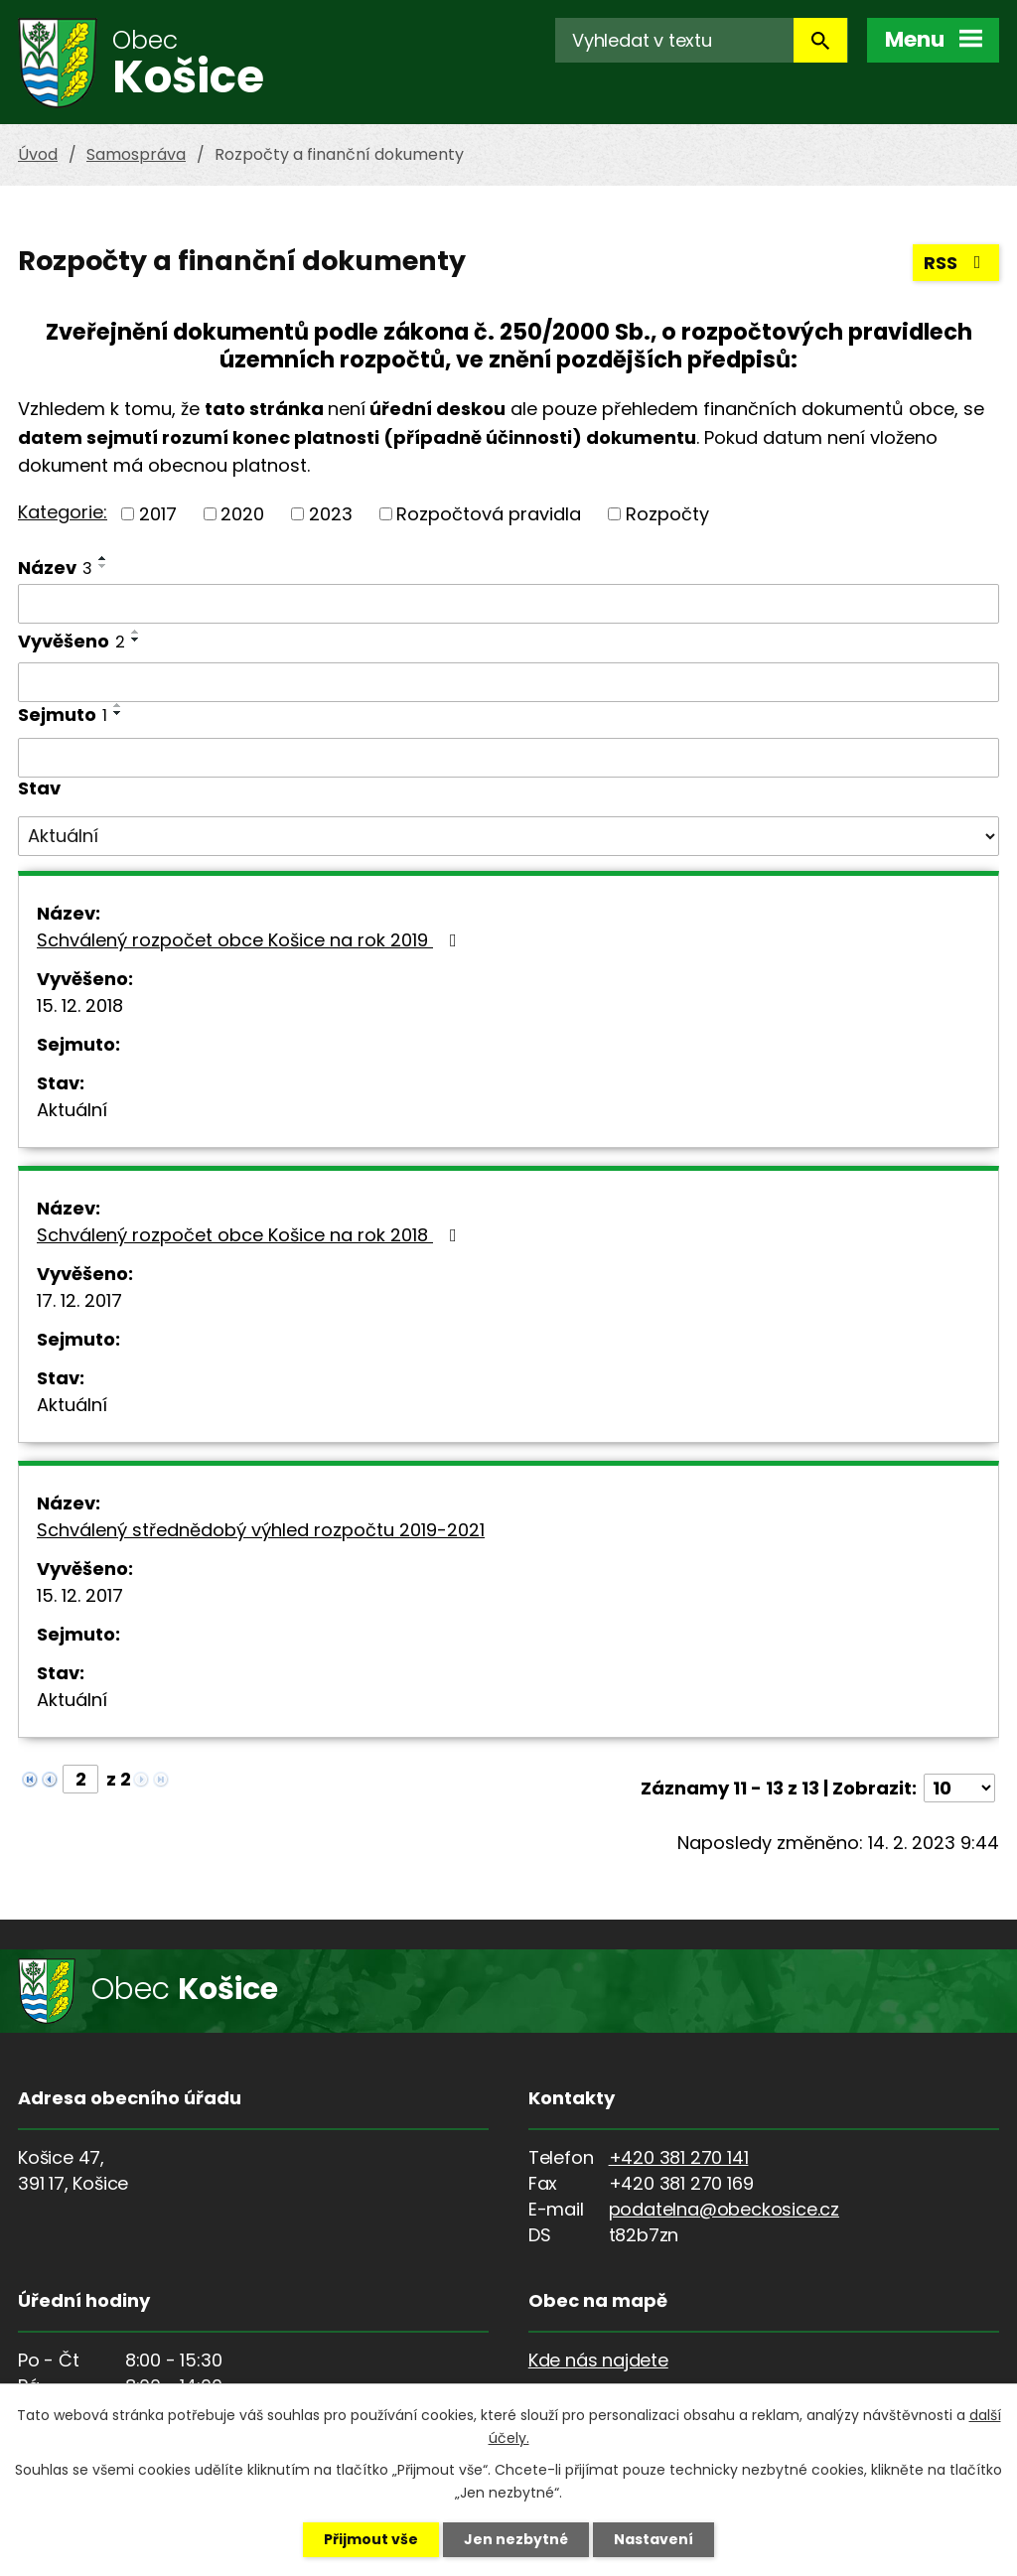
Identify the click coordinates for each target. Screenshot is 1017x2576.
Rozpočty (667, 513)
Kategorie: (62, 512)
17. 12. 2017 (79, 1300)
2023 (331, 513)
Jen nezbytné (516, 2539)
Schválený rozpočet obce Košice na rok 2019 (251, 940)
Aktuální (72, 1109)
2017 (158, 513)
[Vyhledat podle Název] (508, 604)
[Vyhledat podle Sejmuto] (508, 758)
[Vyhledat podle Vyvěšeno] (508, 682)
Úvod (38, 154)
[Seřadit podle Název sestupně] (103, 566)
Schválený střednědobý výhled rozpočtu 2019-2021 (261, 1529)
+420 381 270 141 (679, 2157)
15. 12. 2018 (80, 1005)
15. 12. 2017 (80, 1595)
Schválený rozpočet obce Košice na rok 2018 (251, 1234)
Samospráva (136, 154)
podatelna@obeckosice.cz (724, 2209)
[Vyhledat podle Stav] (508, 836)
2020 (242, 513)
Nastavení (653, 2539)
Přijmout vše (371, 2539)
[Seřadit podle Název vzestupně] (103, 558)
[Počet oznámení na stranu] (959, 1788)
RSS (956, 262)
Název (55, 567)
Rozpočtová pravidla (488, 513)
